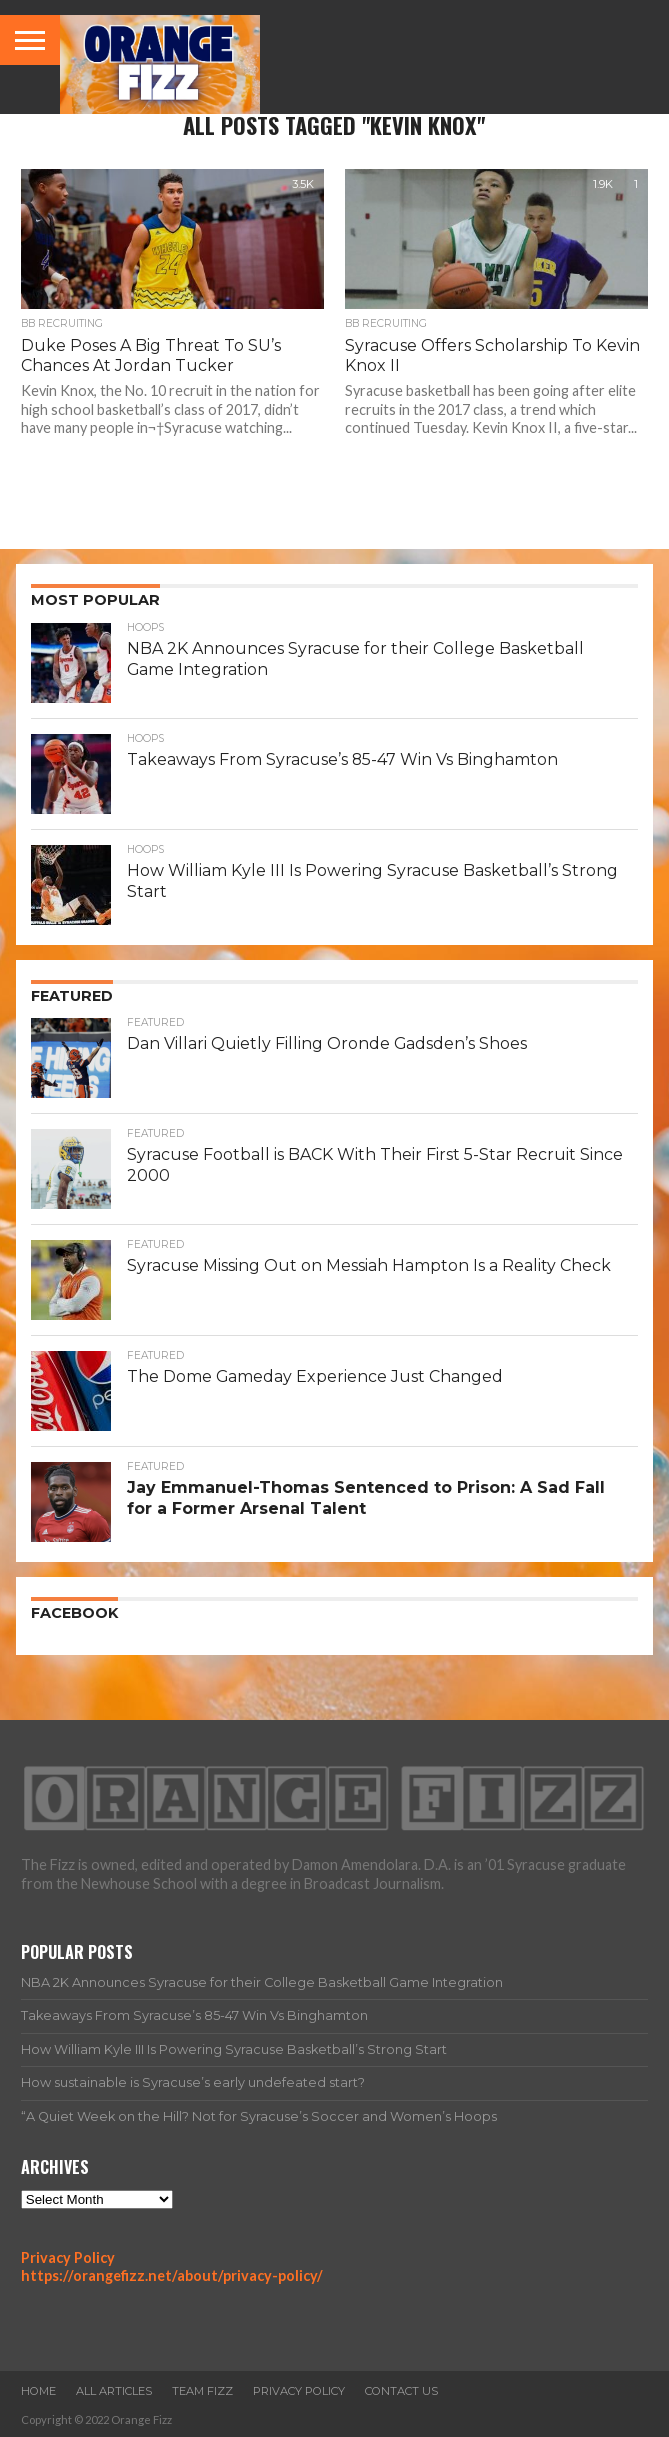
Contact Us (401, 2391)
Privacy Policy (68, 2257)
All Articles (114, 2391)
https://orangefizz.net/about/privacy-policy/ (172, 2275)
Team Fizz (202, 2391)
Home (38, 2391)
